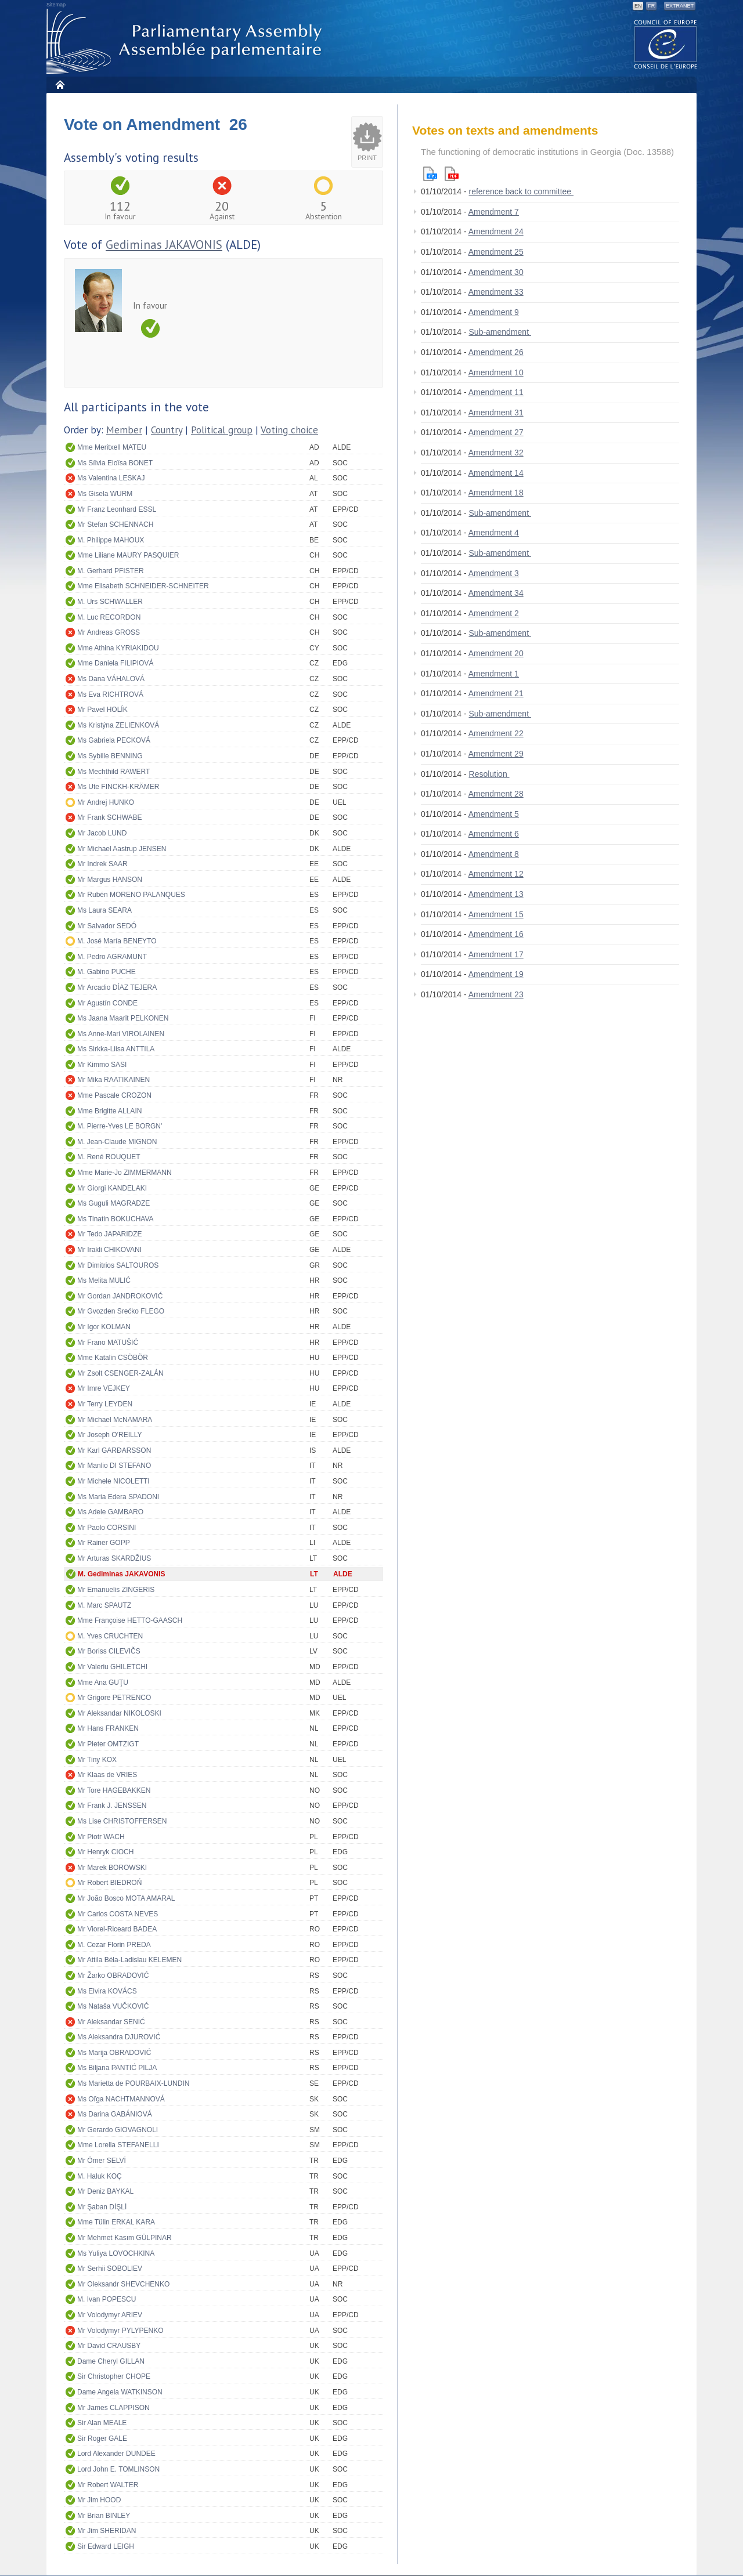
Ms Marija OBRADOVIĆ (114, 2053)
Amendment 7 (493, 211)
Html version (430, 174)
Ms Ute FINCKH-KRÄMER (118, 787)
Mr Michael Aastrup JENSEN (121, 849)
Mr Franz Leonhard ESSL (116, 509)
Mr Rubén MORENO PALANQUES (131, 895)
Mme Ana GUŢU (102, 1682)
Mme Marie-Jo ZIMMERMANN (124, 1172)
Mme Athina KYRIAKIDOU (118, 648)
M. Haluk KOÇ (99, 2176)
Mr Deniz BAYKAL (105, 2191)
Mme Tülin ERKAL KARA (116, 2222)
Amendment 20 (496, 653)
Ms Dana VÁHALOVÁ (111, 679)
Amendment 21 (496, 693)
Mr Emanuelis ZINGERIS (115, 1590)
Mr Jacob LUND (102, 833)
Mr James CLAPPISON (113, 2408)
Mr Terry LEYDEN (104, 1404)
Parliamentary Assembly (186, 41)
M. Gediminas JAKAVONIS (121, 1574)
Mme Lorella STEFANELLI (118, 2145)
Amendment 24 (496, 231)
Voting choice (289, 430)
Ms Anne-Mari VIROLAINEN (120, 1034)
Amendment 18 (496, 492)
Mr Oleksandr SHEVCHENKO (123, 2284)
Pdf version (452, 174)
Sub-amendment (500, 332)
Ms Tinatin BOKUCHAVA (115, 1219)
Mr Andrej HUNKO (105, 802)
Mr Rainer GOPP (103, 1543)
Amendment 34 (496, 593)
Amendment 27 (496, 432)
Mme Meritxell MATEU (111, 447)
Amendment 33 (496, 291)
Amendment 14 (496, 472)
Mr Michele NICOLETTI (113, 1481)
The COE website (666, 44)
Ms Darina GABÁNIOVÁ (114, 2114)
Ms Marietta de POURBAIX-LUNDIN (133, 2083)
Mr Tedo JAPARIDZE (109, 1234)
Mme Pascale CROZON (114, 1095)
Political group (222, 430)
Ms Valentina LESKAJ (111, 478)
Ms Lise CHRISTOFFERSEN (122, 1821)
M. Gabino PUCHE (106, 972)
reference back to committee (521, 191)
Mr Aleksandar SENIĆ (111, 2022)
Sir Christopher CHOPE (113, 2376)
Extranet (680, 6)
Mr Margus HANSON (109, 879)
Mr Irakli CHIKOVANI (109, 1250)
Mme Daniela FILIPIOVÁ (115, 663)
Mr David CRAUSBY (108, 2346)
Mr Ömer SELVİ (101, 2161)
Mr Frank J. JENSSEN (111, 1805)
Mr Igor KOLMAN (104, 1327)
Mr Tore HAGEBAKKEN (113, 1790)
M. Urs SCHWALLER (110, 602)
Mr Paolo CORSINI (106, 1528)
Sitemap (56, 5)
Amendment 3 (493, 573)
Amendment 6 (493, 833)
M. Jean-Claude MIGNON (117, 1142)
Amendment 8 (493, 854)
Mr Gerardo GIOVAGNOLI (117, 2130)
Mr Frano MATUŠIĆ (107, 1342)
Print (367, 157)
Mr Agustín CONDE (107, 1003)
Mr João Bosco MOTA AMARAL (126, 1898)
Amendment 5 (493, 814)
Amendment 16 (496, 934)
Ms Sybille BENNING (110, 756)
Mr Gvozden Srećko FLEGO (120, 1311)
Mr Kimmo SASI (102, 1065)
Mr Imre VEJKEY (103, 1388)
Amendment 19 (496, 974)
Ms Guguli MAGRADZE (113, 1203)
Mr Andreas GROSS (108, 632)
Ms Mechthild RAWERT (113, 772)
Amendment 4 (493, 532)
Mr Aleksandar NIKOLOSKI (119, 1713)
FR (651, 6)
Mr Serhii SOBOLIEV (109, 2268)
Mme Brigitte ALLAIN (109, 1111)
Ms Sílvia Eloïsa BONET (115, 463)
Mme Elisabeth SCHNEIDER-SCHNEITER (143, 586)
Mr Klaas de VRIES (107, 1775)
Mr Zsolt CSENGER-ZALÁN (120, 1373)
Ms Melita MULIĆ (104, 1280)
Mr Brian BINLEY (103, 2516)
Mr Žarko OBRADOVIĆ (113, 1975)
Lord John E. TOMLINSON (118, 2469)
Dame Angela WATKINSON (120, 2392)
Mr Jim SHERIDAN (106, 2531)
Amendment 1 (493, 673)
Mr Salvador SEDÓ (106, 926)
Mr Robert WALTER (107, 2485)
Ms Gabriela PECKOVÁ (113, 740)
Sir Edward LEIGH (105, 2546)
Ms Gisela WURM (104, 494)
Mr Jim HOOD (99, 2500)
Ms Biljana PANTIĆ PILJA (117, 2068)
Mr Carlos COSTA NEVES (117, 1914)
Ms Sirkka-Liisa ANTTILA (115, 1049)
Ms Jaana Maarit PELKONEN (122, 1018)
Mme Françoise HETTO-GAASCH (129, 1620)
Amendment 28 (496, 793)
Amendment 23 (496, 994)
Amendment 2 (493, 613)
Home (59, 84)
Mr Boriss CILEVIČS (108, 1651)
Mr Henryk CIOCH (105, 1852)
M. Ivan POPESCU (106, 2299)
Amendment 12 (496, 873)
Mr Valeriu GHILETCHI (112, 1667)
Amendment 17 (496, 954)
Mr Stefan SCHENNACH (115, 524)
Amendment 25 (496, 251)
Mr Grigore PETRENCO (114, 1698)
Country (166, 430)
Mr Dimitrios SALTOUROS (117, 1265)
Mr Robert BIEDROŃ (109, 1883)
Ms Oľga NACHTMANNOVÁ (121, 2099)
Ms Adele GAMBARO (110, 1512)
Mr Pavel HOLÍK (102, 709)
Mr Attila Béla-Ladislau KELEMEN (129, 1960)
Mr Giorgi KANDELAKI (112, 1188)
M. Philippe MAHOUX (110, 540)
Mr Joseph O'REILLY (109, 1435)
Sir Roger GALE (102, 2438)
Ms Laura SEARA (104, 910)
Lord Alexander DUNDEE (116, 2454)
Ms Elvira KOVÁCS (107, 1991)
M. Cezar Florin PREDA (114, 1945)
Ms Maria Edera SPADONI (118, 1497)
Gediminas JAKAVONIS (164, 244)
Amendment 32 (496, 452)
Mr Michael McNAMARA (114, 1420)
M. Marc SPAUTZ (104, 1605)
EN (638, 6)
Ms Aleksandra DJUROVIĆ (118, 2037)
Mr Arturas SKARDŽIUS (114, 1558)
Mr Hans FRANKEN (108, 1728)
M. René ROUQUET (108, 1157)
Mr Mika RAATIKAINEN (113, 1080)
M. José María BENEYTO (116, 941)
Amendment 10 (496, 372)
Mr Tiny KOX (97, 1760)
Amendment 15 (496, 914)
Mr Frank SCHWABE (109, 817)
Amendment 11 (496, 392)
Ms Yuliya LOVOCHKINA (115, 2253)
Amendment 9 (493, 312)
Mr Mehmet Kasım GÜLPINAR (124, 2238)
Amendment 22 (496, 733)
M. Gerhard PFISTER (110, 571)
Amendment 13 (496, 894)
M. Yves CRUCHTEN (110, 1636)
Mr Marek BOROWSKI (112, 1868)
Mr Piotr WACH (101, 1837)
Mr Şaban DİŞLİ (102, 2207)
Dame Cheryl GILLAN (111, 2361)
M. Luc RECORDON (108, 617)
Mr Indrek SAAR (102, 864)
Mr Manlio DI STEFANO (114, 1465)
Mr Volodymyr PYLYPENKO (120, 2331)
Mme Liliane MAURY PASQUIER (128, 555)
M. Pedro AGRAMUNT (112, 957)
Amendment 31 (496, 412)
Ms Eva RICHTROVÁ (110, 694)
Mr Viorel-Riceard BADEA (117, 1929)
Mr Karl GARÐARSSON (114, 1450)
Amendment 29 (496, 753)
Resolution (489, 774)
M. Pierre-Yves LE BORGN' (119, 1126)
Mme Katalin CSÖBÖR (112, 1358)
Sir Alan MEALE (102, 2423)
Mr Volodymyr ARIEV (109, 2315)
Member (124, 430)
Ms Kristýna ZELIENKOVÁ (118, 725)
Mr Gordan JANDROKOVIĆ (120, 1296)
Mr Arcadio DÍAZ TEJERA (117, 987)
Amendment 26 (496, 352)
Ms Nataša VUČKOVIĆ (113, 2006)
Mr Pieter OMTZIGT (108, 1744)
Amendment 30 (496, 272)
